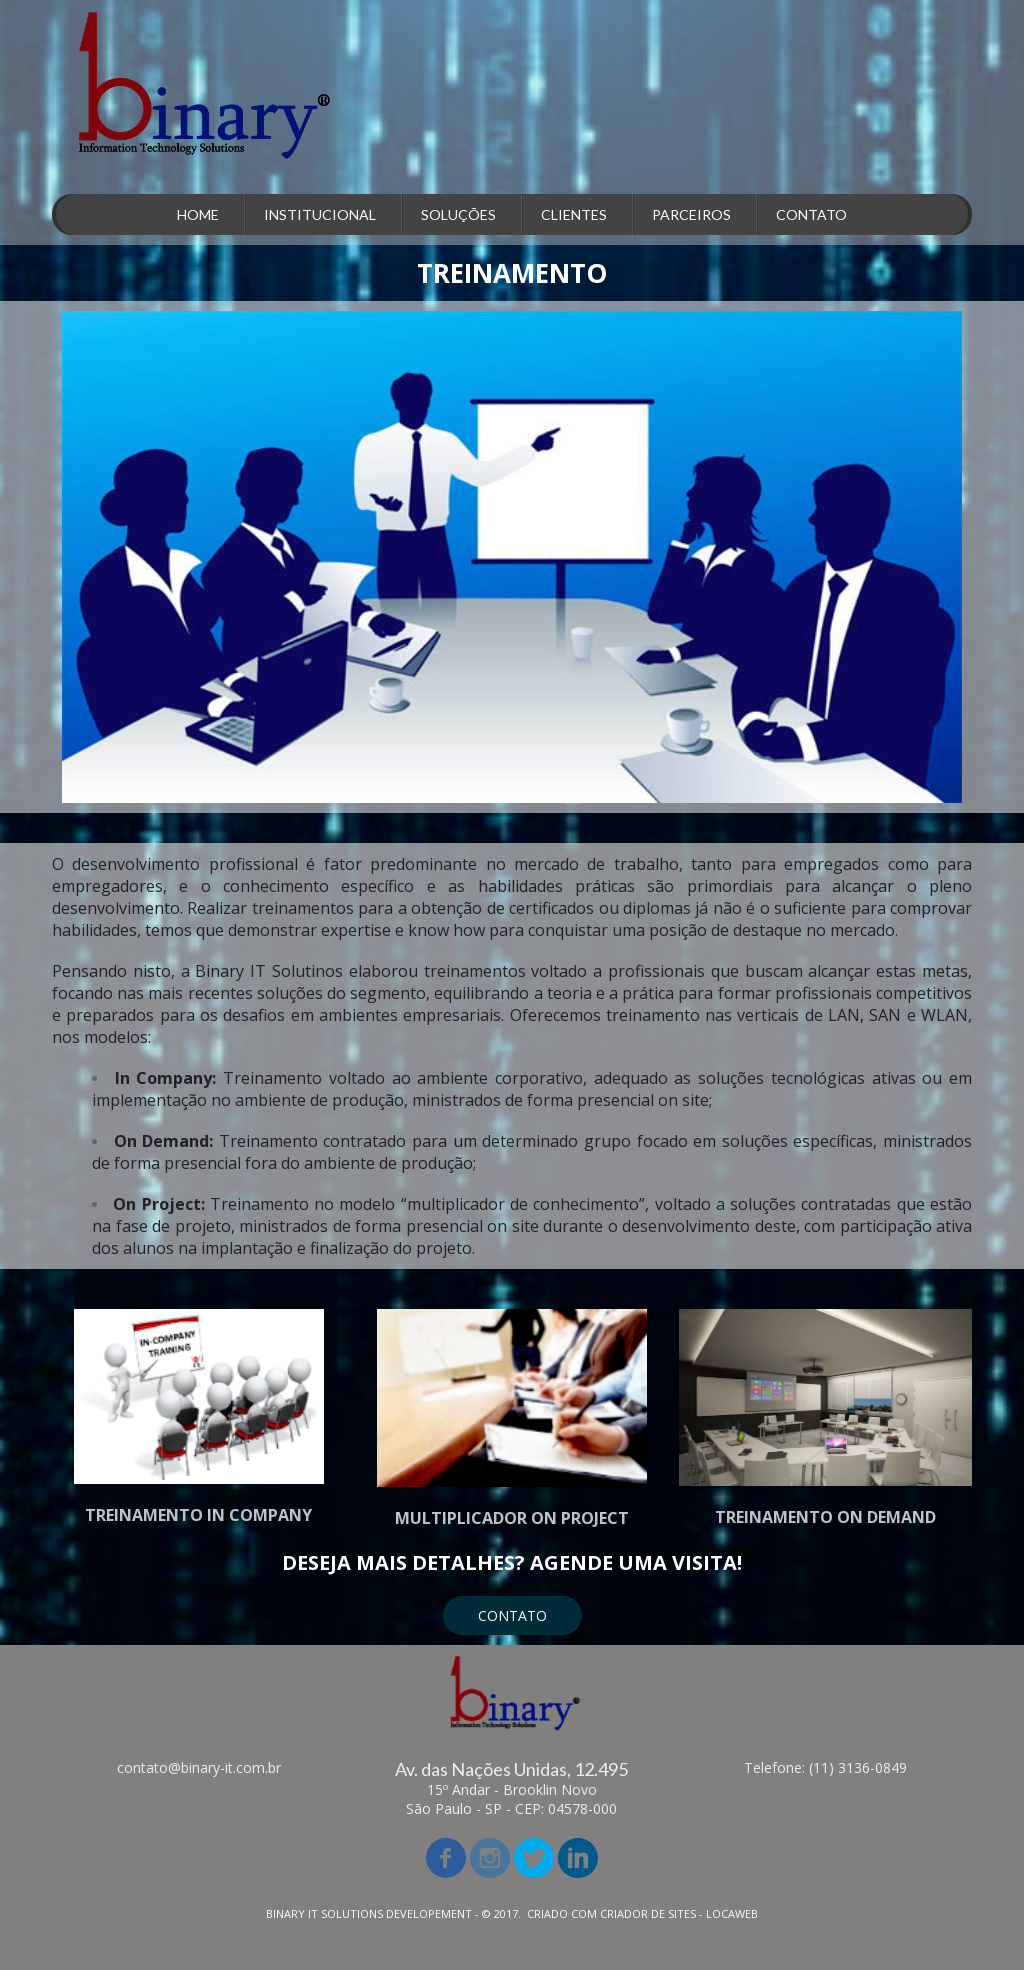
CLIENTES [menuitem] (574, 214)
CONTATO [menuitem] (811, 214)
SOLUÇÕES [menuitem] (458, 214)
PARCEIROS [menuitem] (691, 214)
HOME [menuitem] (198, 214)
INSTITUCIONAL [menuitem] (320, 214)
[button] (512, 1615)
